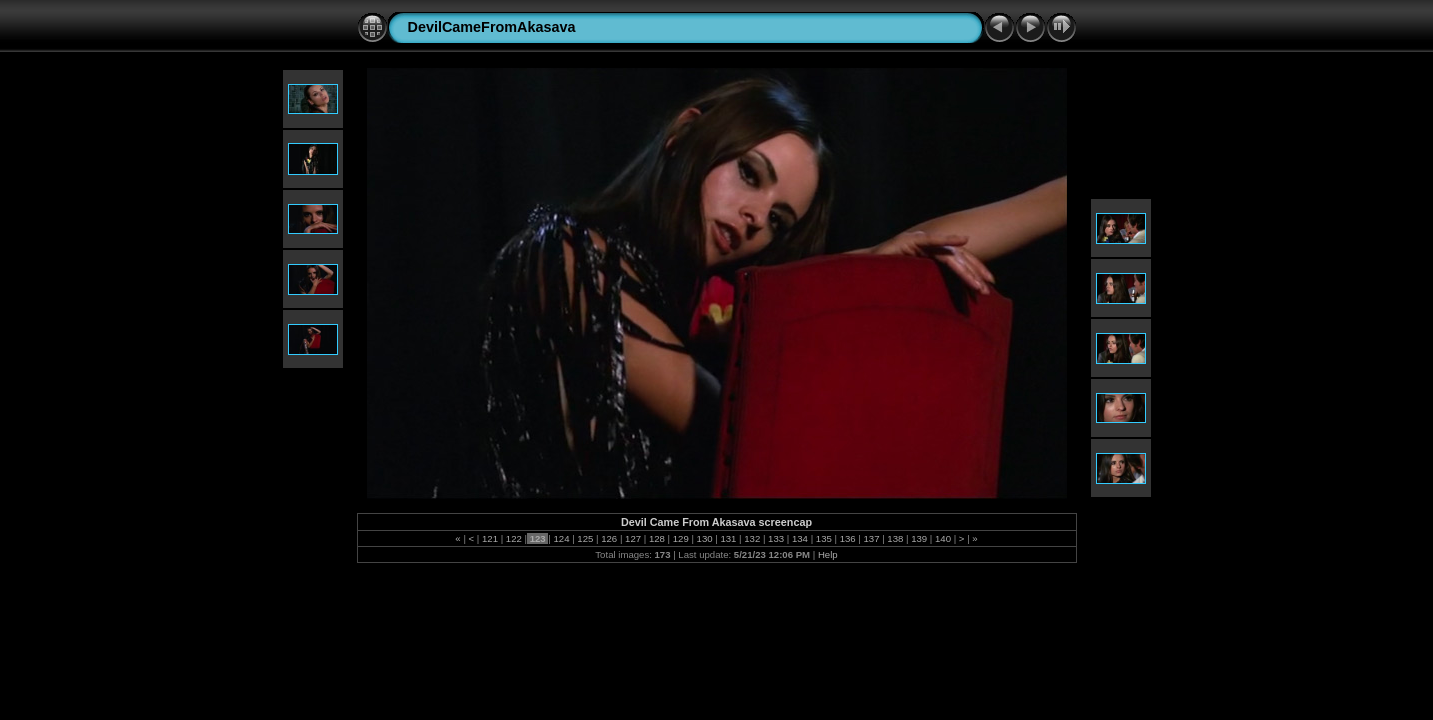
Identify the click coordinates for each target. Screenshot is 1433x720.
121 (489, 538)
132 (752, 538)
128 (656, 538)
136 (847, 538)
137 (871, 538)
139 (919, 538)
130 (704, 538)
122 (513, 538)
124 (561, 538)
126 (609, 538)
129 (680, 538)
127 (632, 538)
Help (828, 554)
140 (942, 538)
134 (799, 538)
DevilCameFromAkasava (492, 27)
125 (585, 538)
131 (728, 538)
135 (823, 538)
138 (895, 538)
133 (775, 538)
